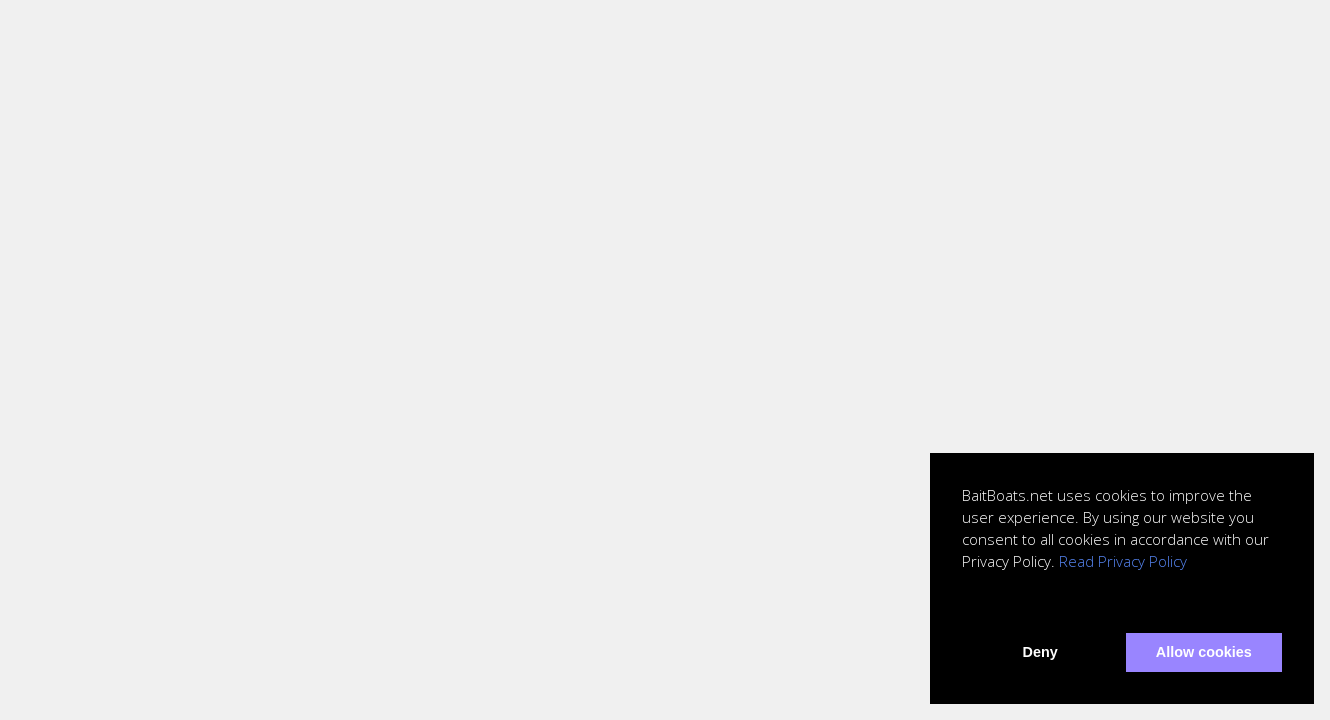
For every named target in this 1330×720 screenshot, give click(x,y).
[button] (965, 606)
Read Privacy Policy (1123, 561)
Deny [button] (1040, 652)
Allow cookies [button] (1204, 652)
